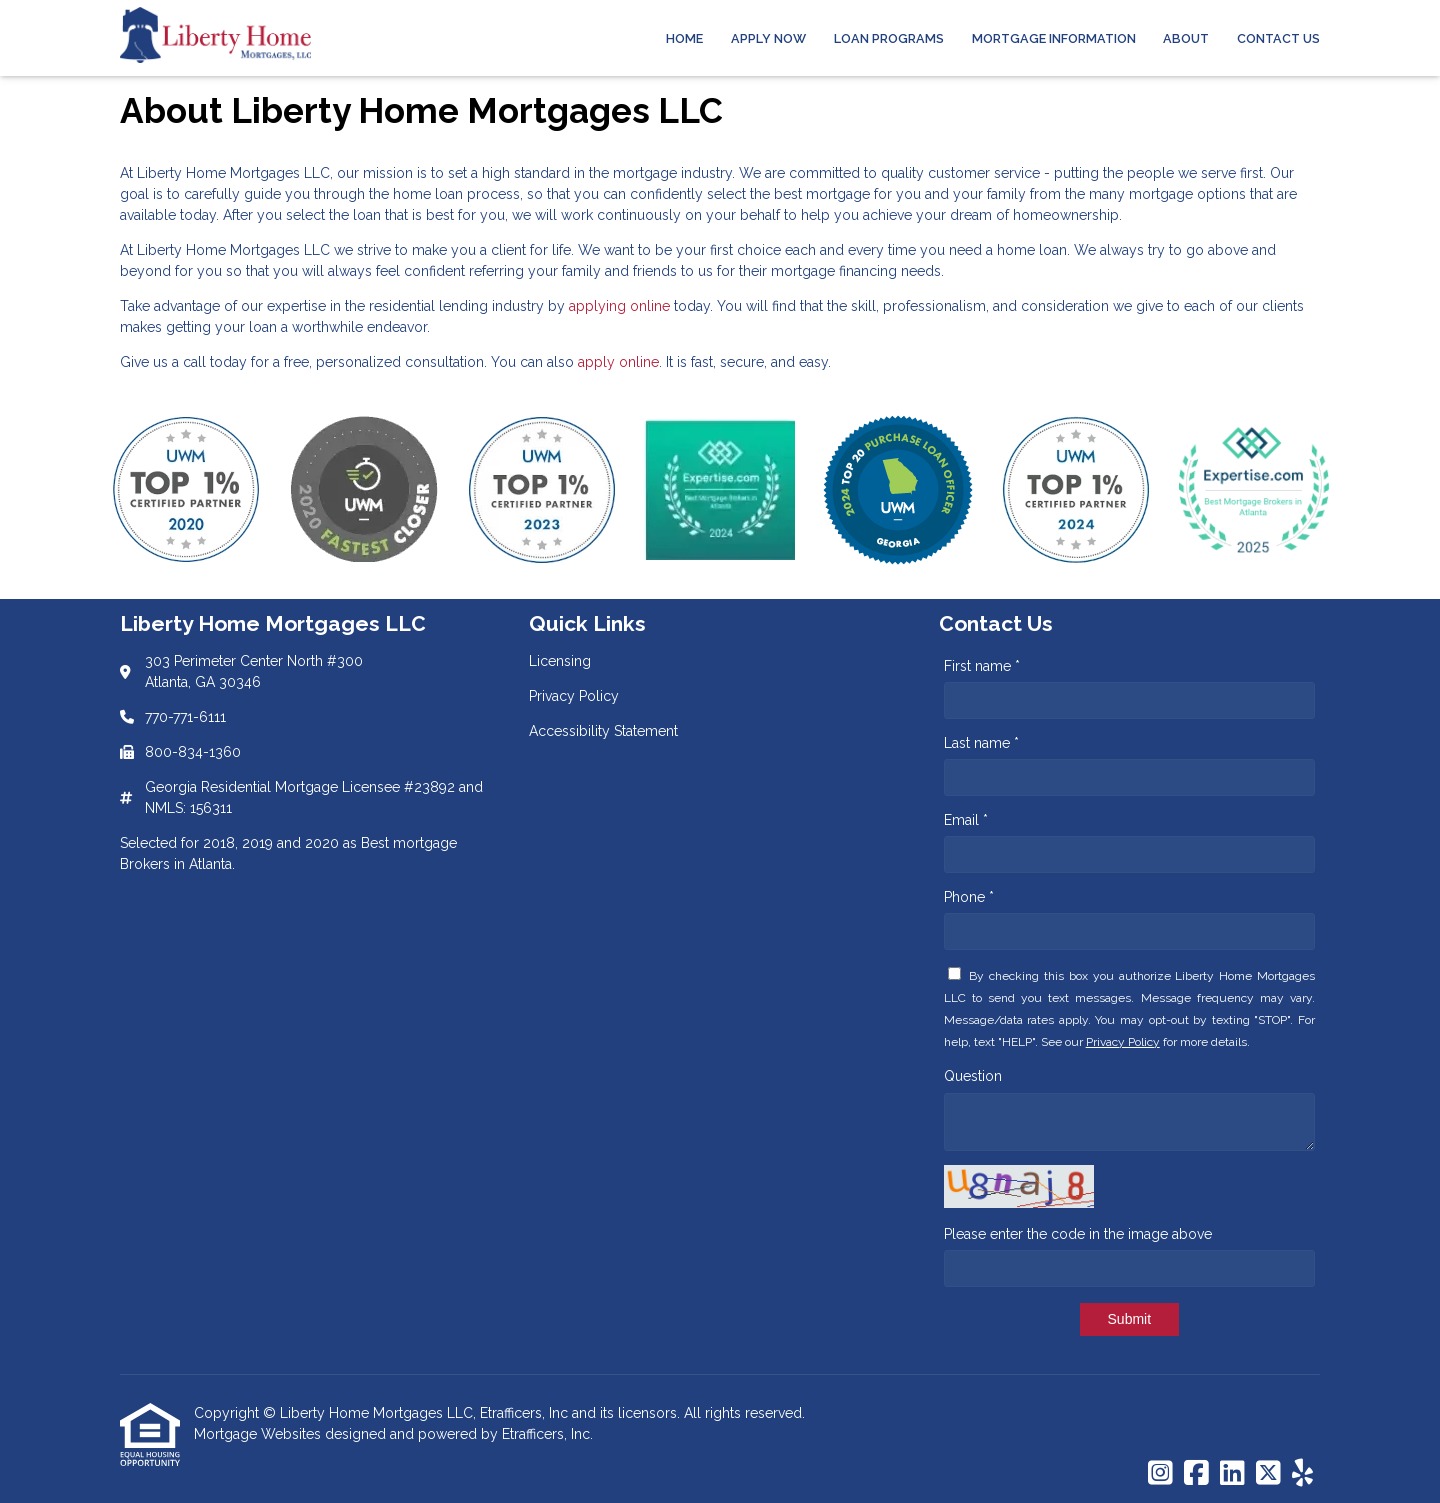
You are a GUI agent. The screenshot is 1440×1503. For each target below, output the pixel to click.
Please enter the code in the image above (1078, 1234)
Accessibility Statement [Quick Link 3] (603, 731)
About (1186, 38)
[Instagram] (1160, 1474)
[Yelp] (1302, 1474)
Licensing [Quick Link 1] (560, 661)
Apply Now (768, 38)
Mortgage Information (1054, 38)
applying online (619, 306)
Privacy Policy (1123, 1042)
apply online (618, 362)
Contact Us (1278, 38)
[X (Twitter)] (1268, 1474)
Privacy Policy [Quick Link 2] (574, 696)
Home (684, 38)
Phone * (969, 897)
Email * (966, 820)
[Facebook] (1196, 1474)
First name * (982, 666)
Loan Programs (889, 38)
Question (973, 1076)
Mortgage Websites (259, 1434)
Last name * (981, 743)
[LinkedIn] (1232, 1474)
